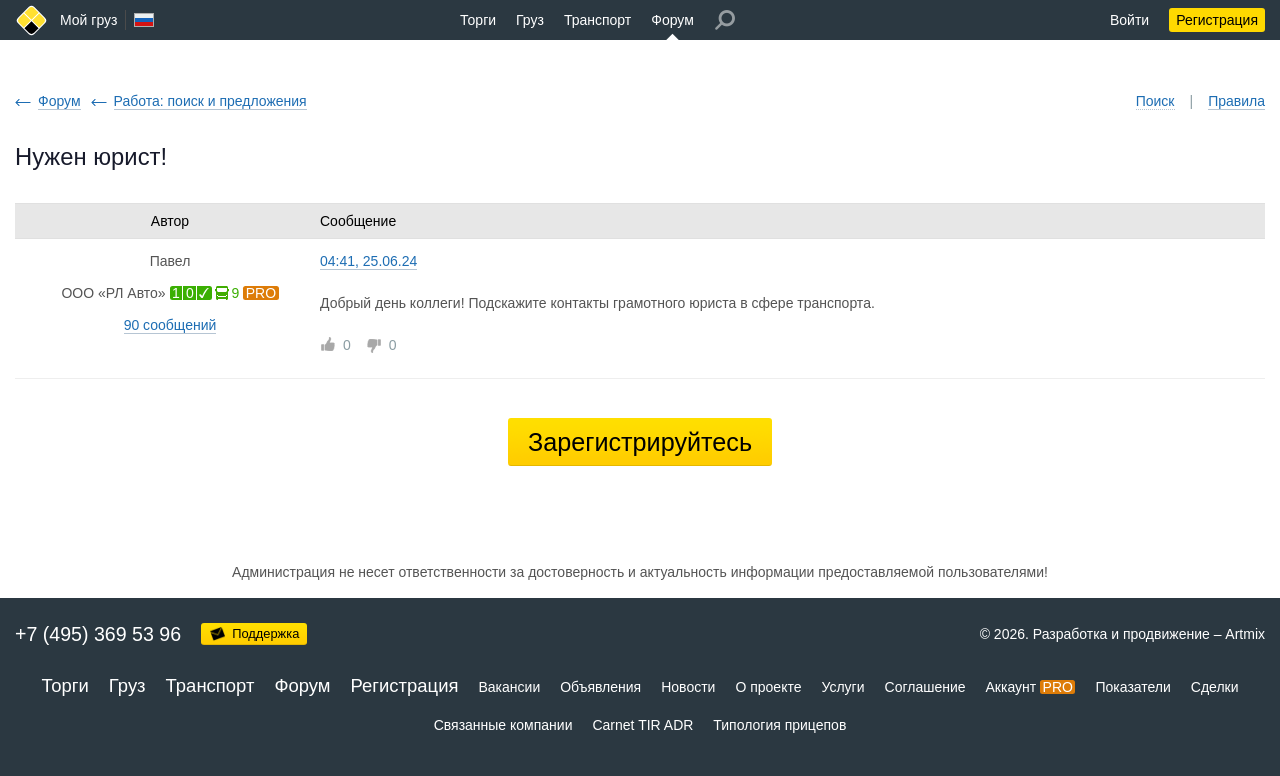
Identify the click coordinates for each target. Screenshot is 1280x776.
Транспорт (597, 20)
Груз (530, 20)
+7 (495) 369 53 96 (98, 634)
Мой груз (88, 20)
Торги (478, 20)
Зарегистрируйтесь (640, 442)
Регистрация (1217, 20)
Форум (672, 20)
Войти (1129, 20)
